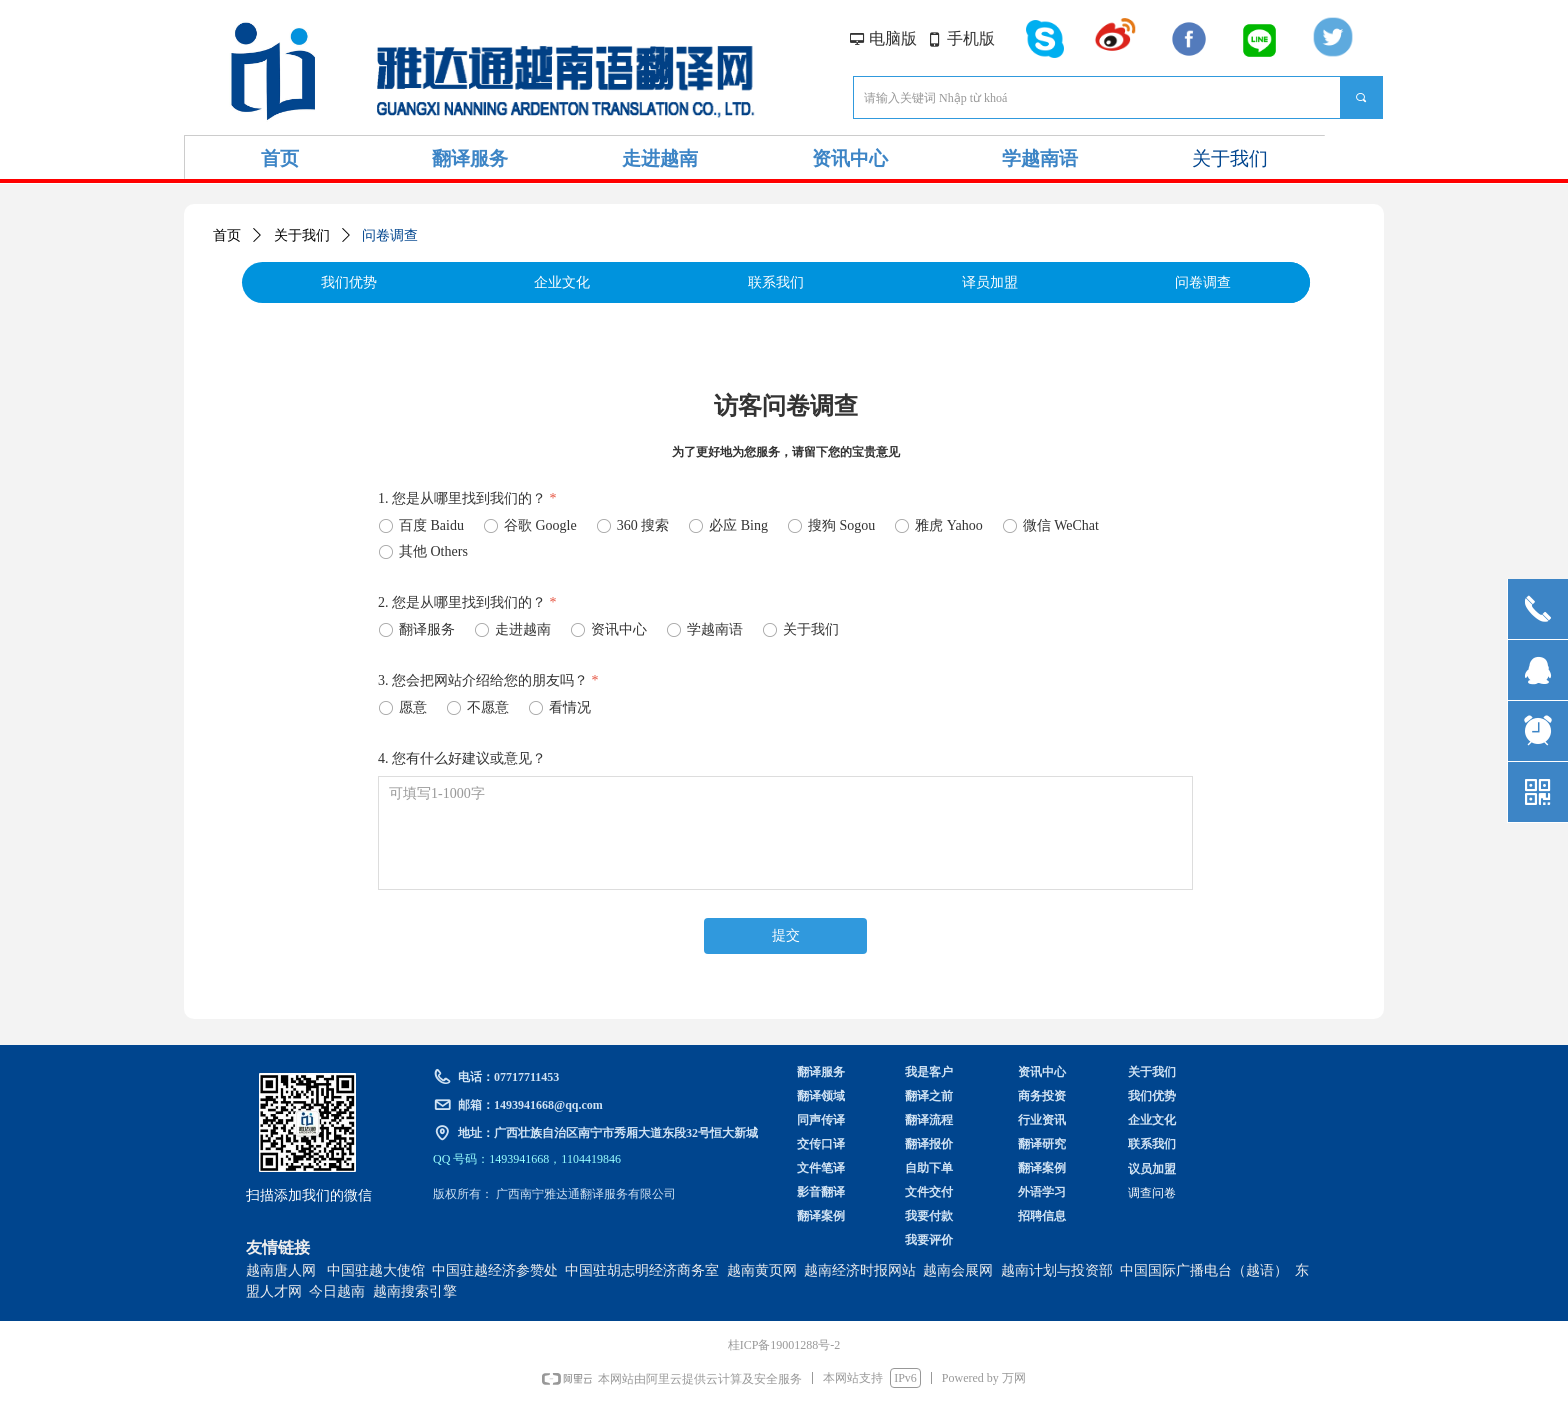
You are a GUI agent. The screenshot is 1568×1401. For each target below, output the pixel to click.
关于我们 (302, 235)
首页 (227, 235)
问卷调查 (390, 235)
